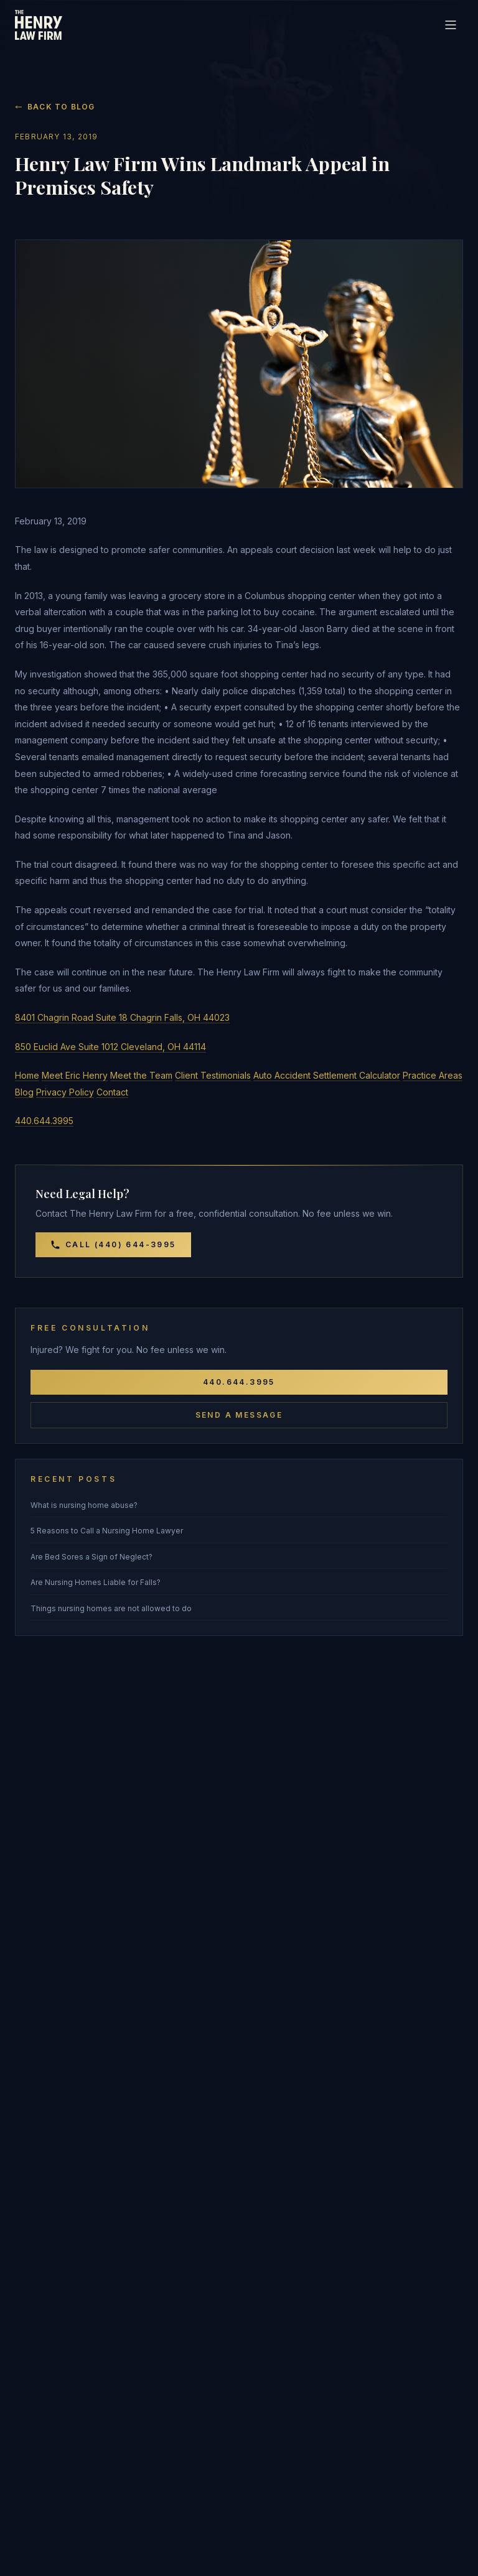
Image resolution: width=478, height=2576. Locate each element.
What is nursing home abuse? (84, 1505)
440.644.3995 (44, 1120)
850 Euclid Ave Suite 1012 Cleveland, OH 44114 (110, 1046)
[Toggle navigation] (450, 24)
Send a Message (239, 1415)
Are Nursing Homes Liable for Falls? (95, 1582)
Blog (24, 1092)
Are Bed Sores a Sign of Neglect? (91, 1556)
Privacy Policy (65, 1092)
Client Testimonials (213, 1075)
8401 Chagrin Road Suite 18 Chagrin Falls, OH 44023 (122, 1017)
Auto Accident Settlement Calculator (326, 1075)
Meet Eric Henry (75, 1075)
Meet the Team (141, 1075)
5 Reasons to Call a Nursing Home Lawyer (106, 1530)
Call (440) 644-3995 (113, 1245)
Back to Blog (55, 106)
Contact (112, 1092)
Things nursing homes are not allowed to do (111, 1608)
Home (27, 1075)
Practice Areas (432, 1075)
